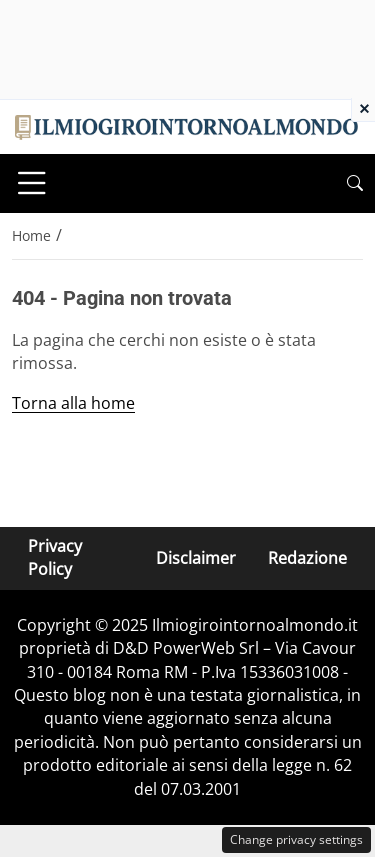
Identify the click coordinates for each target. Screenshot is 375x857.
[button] (355, 183)
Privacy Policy (55, 557)
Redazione (307, 558)
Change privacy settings (296, 839)
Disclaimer (196, 558)
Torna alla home (73, 403)
